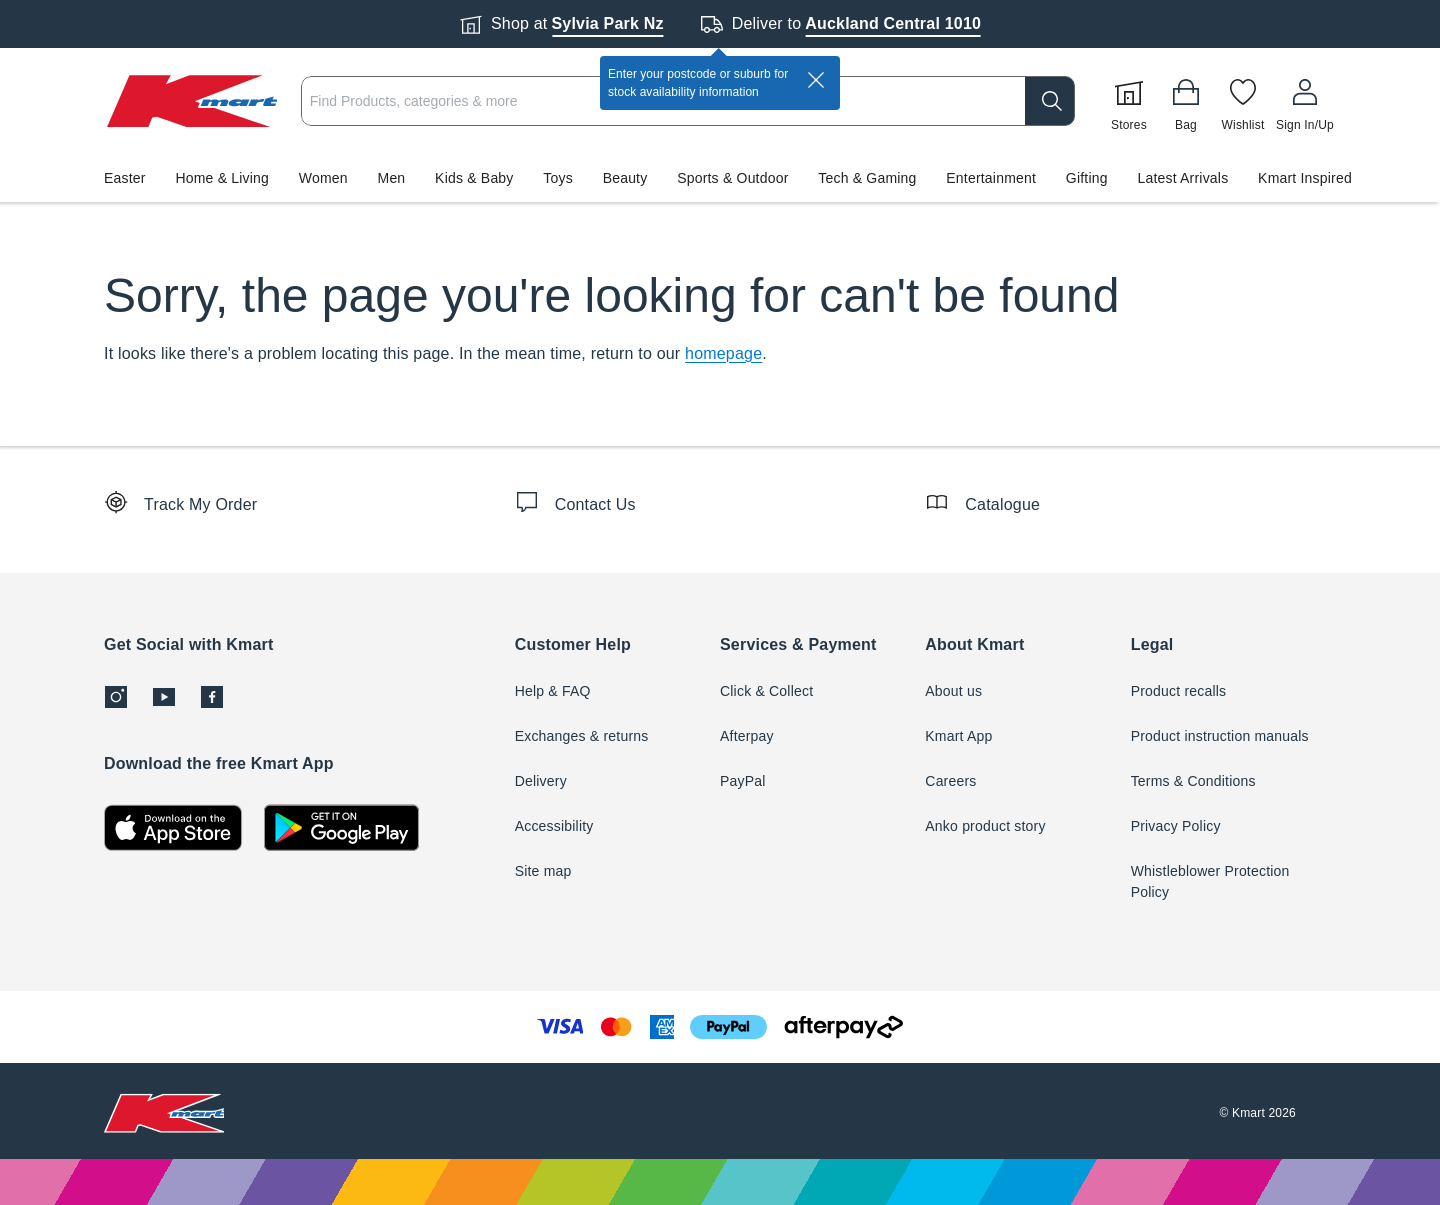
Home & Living (222, 178)
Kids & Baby (474, 178)
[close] (816, 80)
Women (323, 178)
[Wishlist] (1243, 101)
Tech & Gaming (867, 178)
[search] (1050, 101)
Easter (125, 178)
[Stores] (1129, 101)
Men (392, 178)
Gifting (1087, 178)
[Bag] (1186, 101)
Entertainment (991, 178)
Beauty (625, 178)
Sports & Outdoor (732, 178)
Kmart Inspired (1305, 178)
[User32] (1305, 101)
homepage (723, 353)
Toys (558, 178)
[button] (720, 178)
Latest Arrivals (1182, 178)
